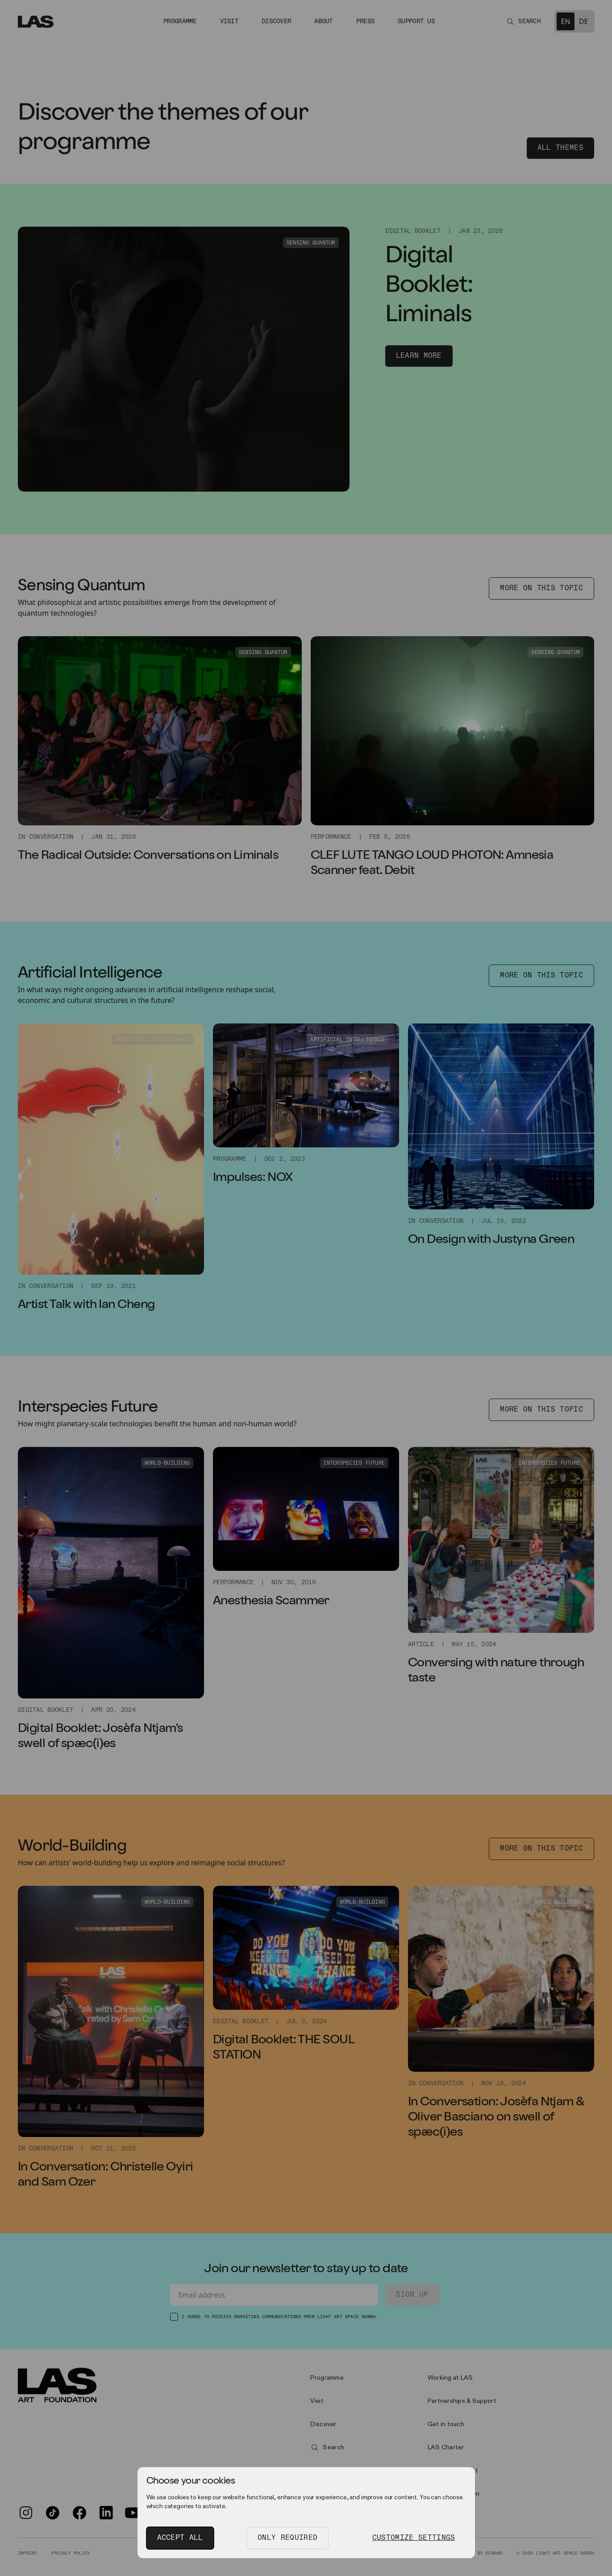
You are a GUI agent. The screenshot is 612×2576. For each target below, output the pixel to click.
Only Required (287, 2538)
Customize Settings (413, 2538)
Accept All (180, 2538)
